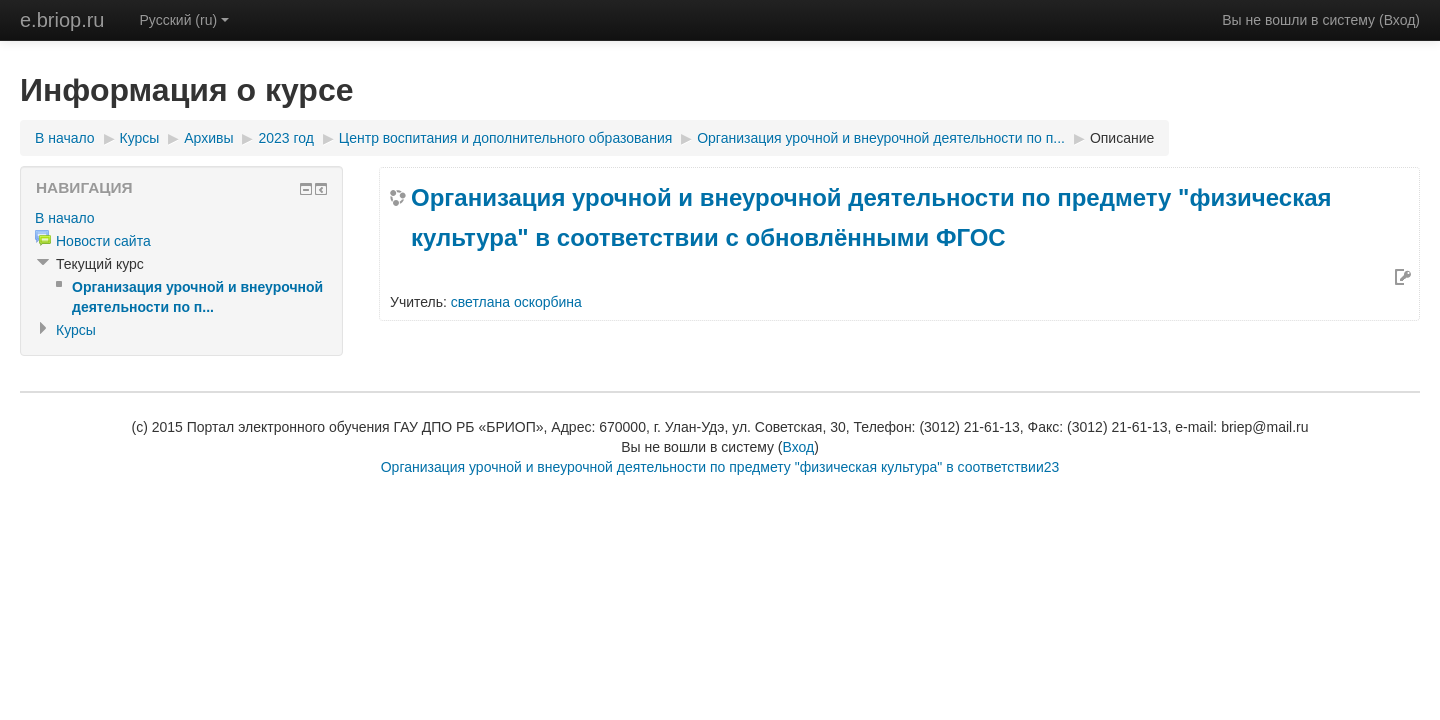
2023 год (285, 138)
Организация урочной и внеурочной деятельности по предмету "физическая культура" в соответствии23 (720, 467)
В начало (65, 138)
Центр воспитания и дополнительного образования (505, 138)
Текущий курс (100, 264)
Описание (1122, 138)
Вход (1400, 20)
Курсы (140, 138)
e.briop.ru (62, 20)
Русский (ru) (185, 20)
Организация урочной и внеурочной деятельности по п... (881, 138)
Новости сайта (103, 241)
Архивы (208, 138)
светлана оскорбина (516, 302)
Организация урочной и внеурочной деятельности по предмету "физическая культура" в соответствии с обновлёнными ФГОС (871, 217)
